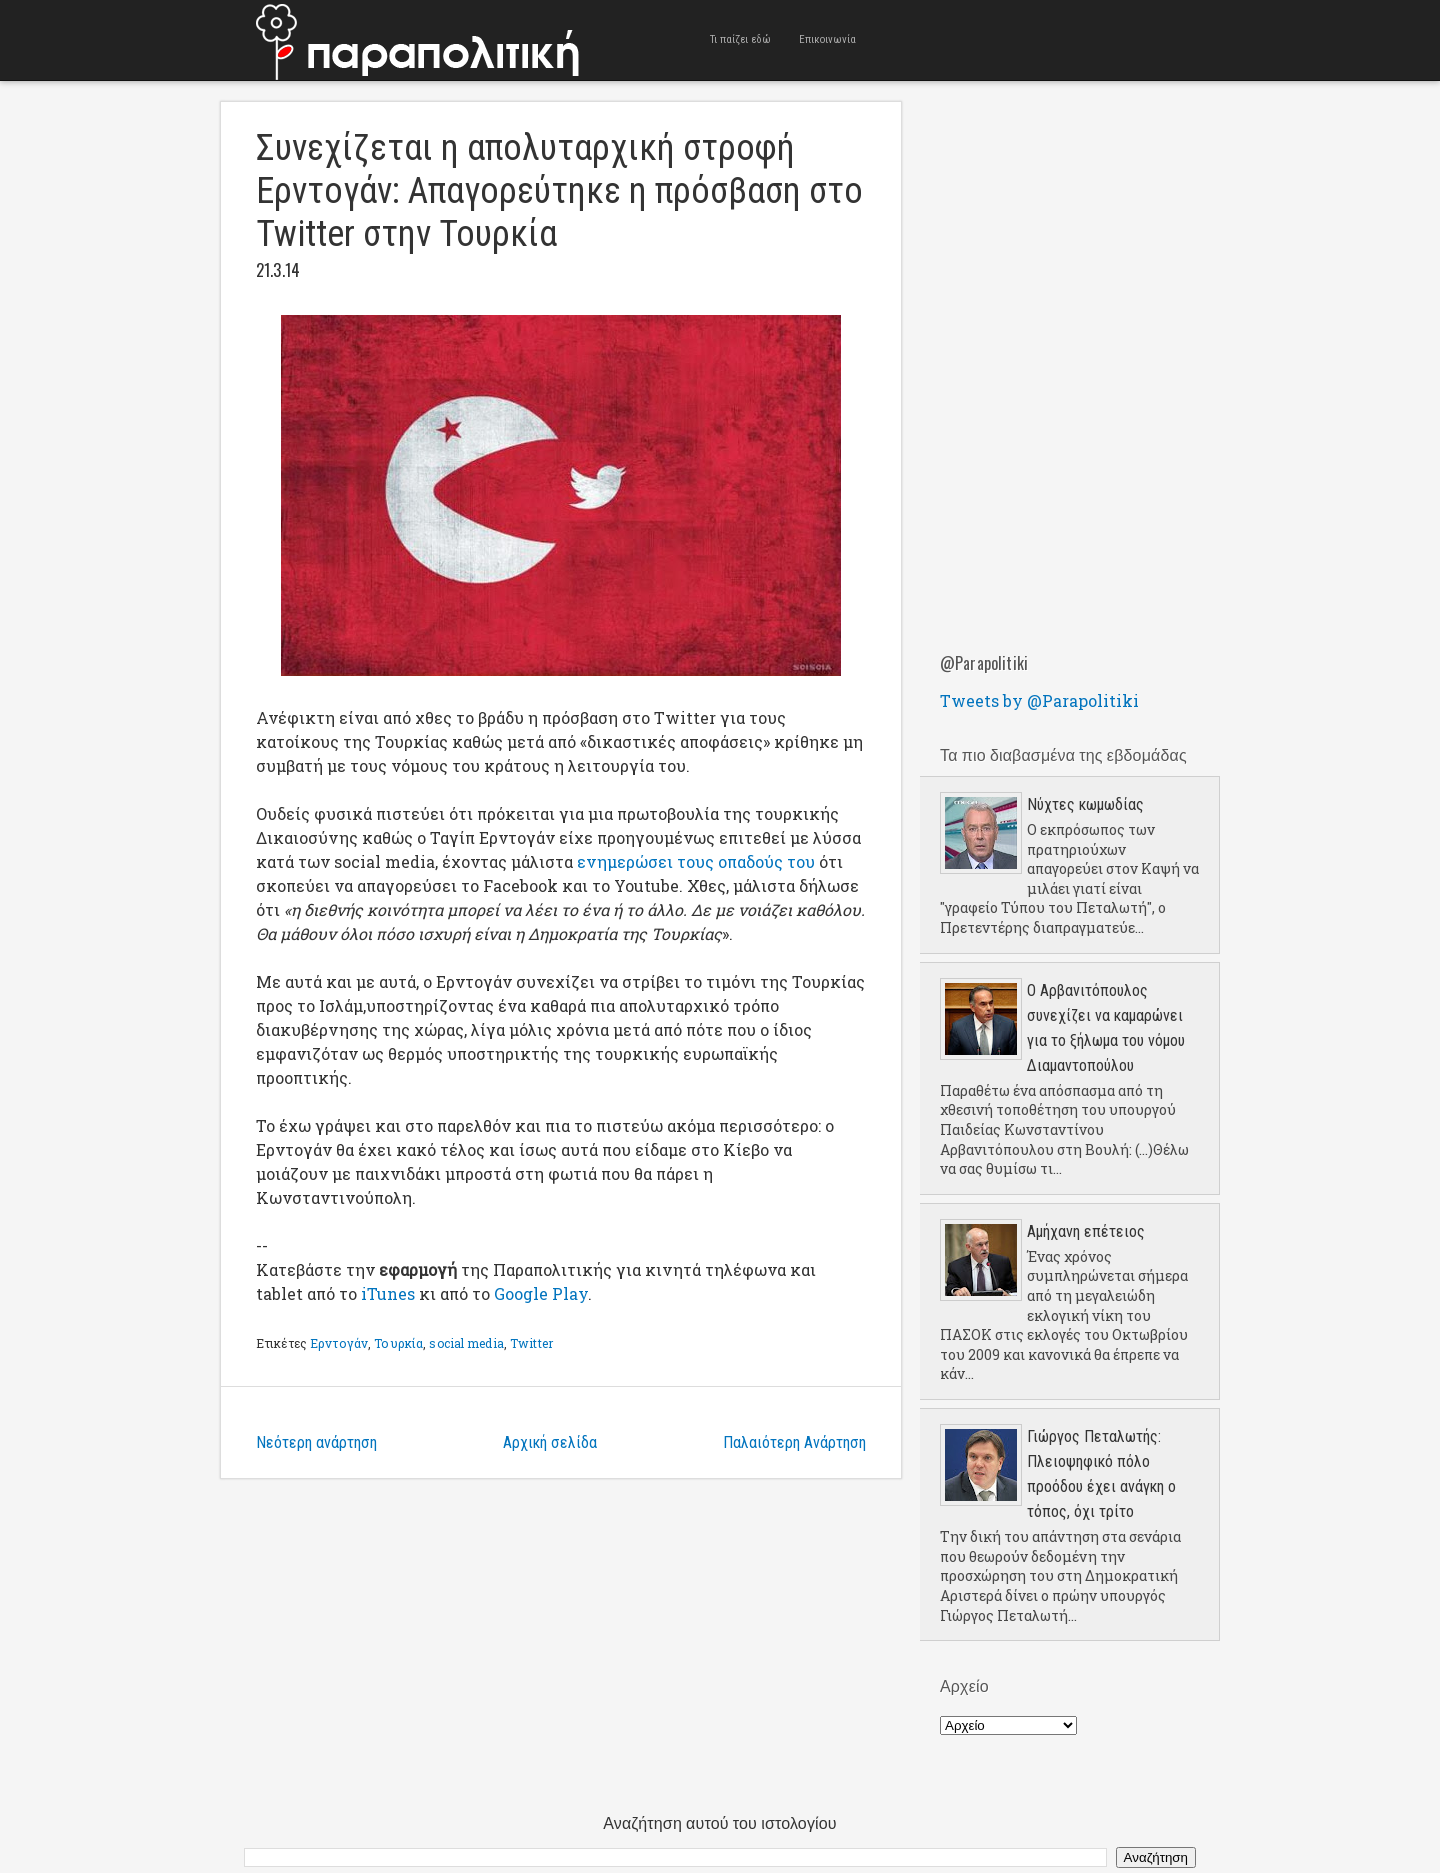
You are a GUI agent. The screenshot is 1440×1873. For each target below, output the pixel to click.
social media (466, 1343)
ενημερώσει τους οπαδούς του (696, 861)
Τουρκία (398, 1343)
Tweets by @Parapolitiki (1039, 700)
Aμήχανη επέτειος (1086, 1231)
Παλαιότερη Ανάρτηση (794, 1442)
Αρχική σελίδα (550, 1442)
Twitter (531, 1343)
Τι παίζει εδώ (740, 39)
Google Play (541, 1293)
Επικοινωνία (827, 39)
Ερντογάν (339, 1343)
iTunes (388, 1293)
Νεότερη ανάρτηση (316, 1442)
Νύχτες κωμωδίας (1085, 804)
